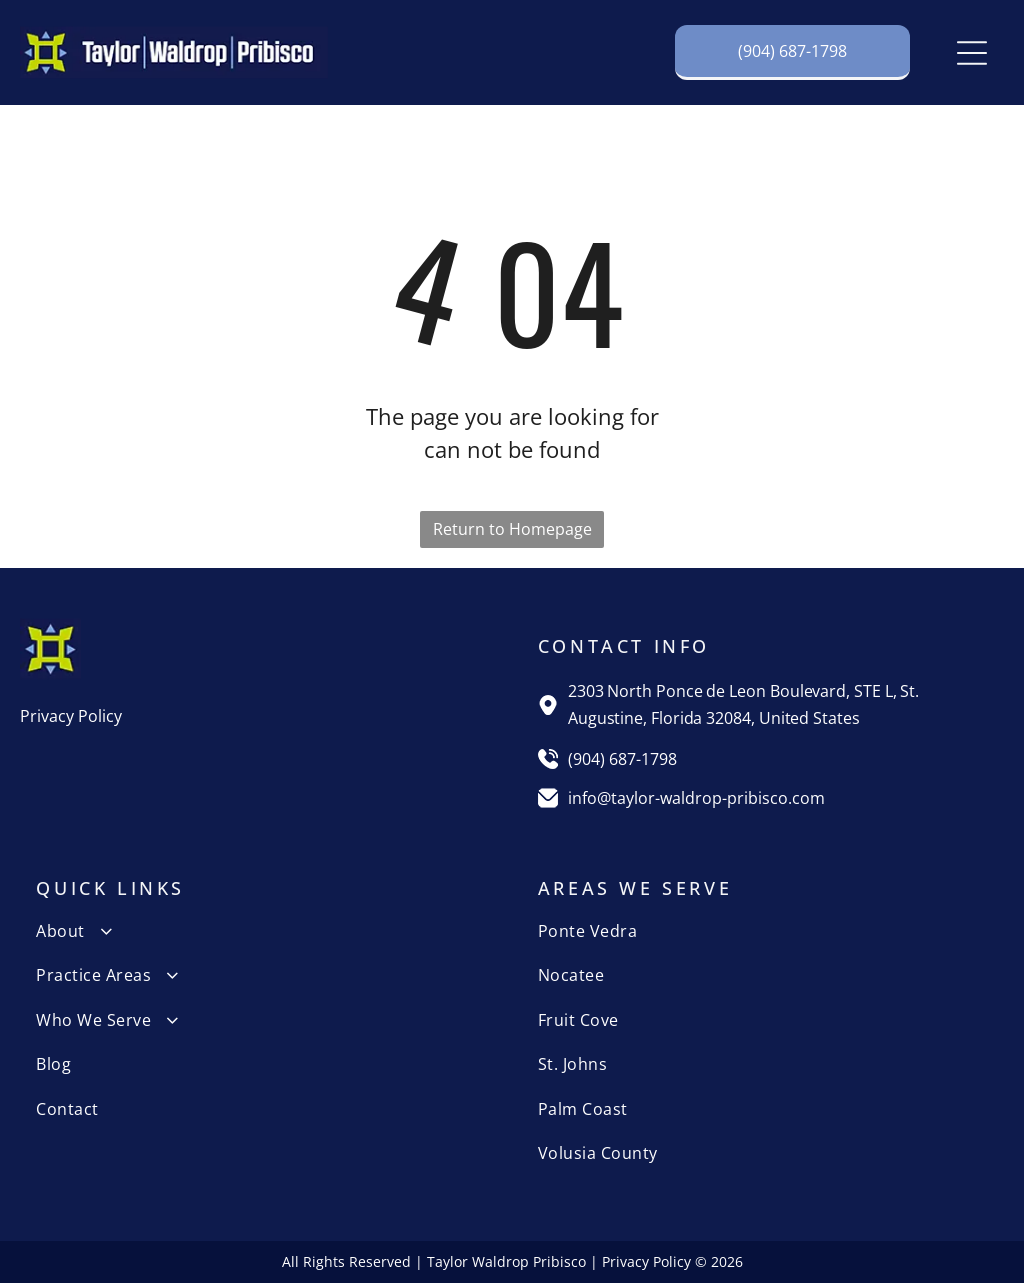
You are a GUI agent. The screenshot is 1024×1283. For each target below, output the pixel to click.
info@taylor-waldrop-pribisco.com (696, 798)
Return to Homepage (512, 529)
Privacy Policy (71, 716)
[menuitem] (261, 931)
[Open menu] (972, 53)
